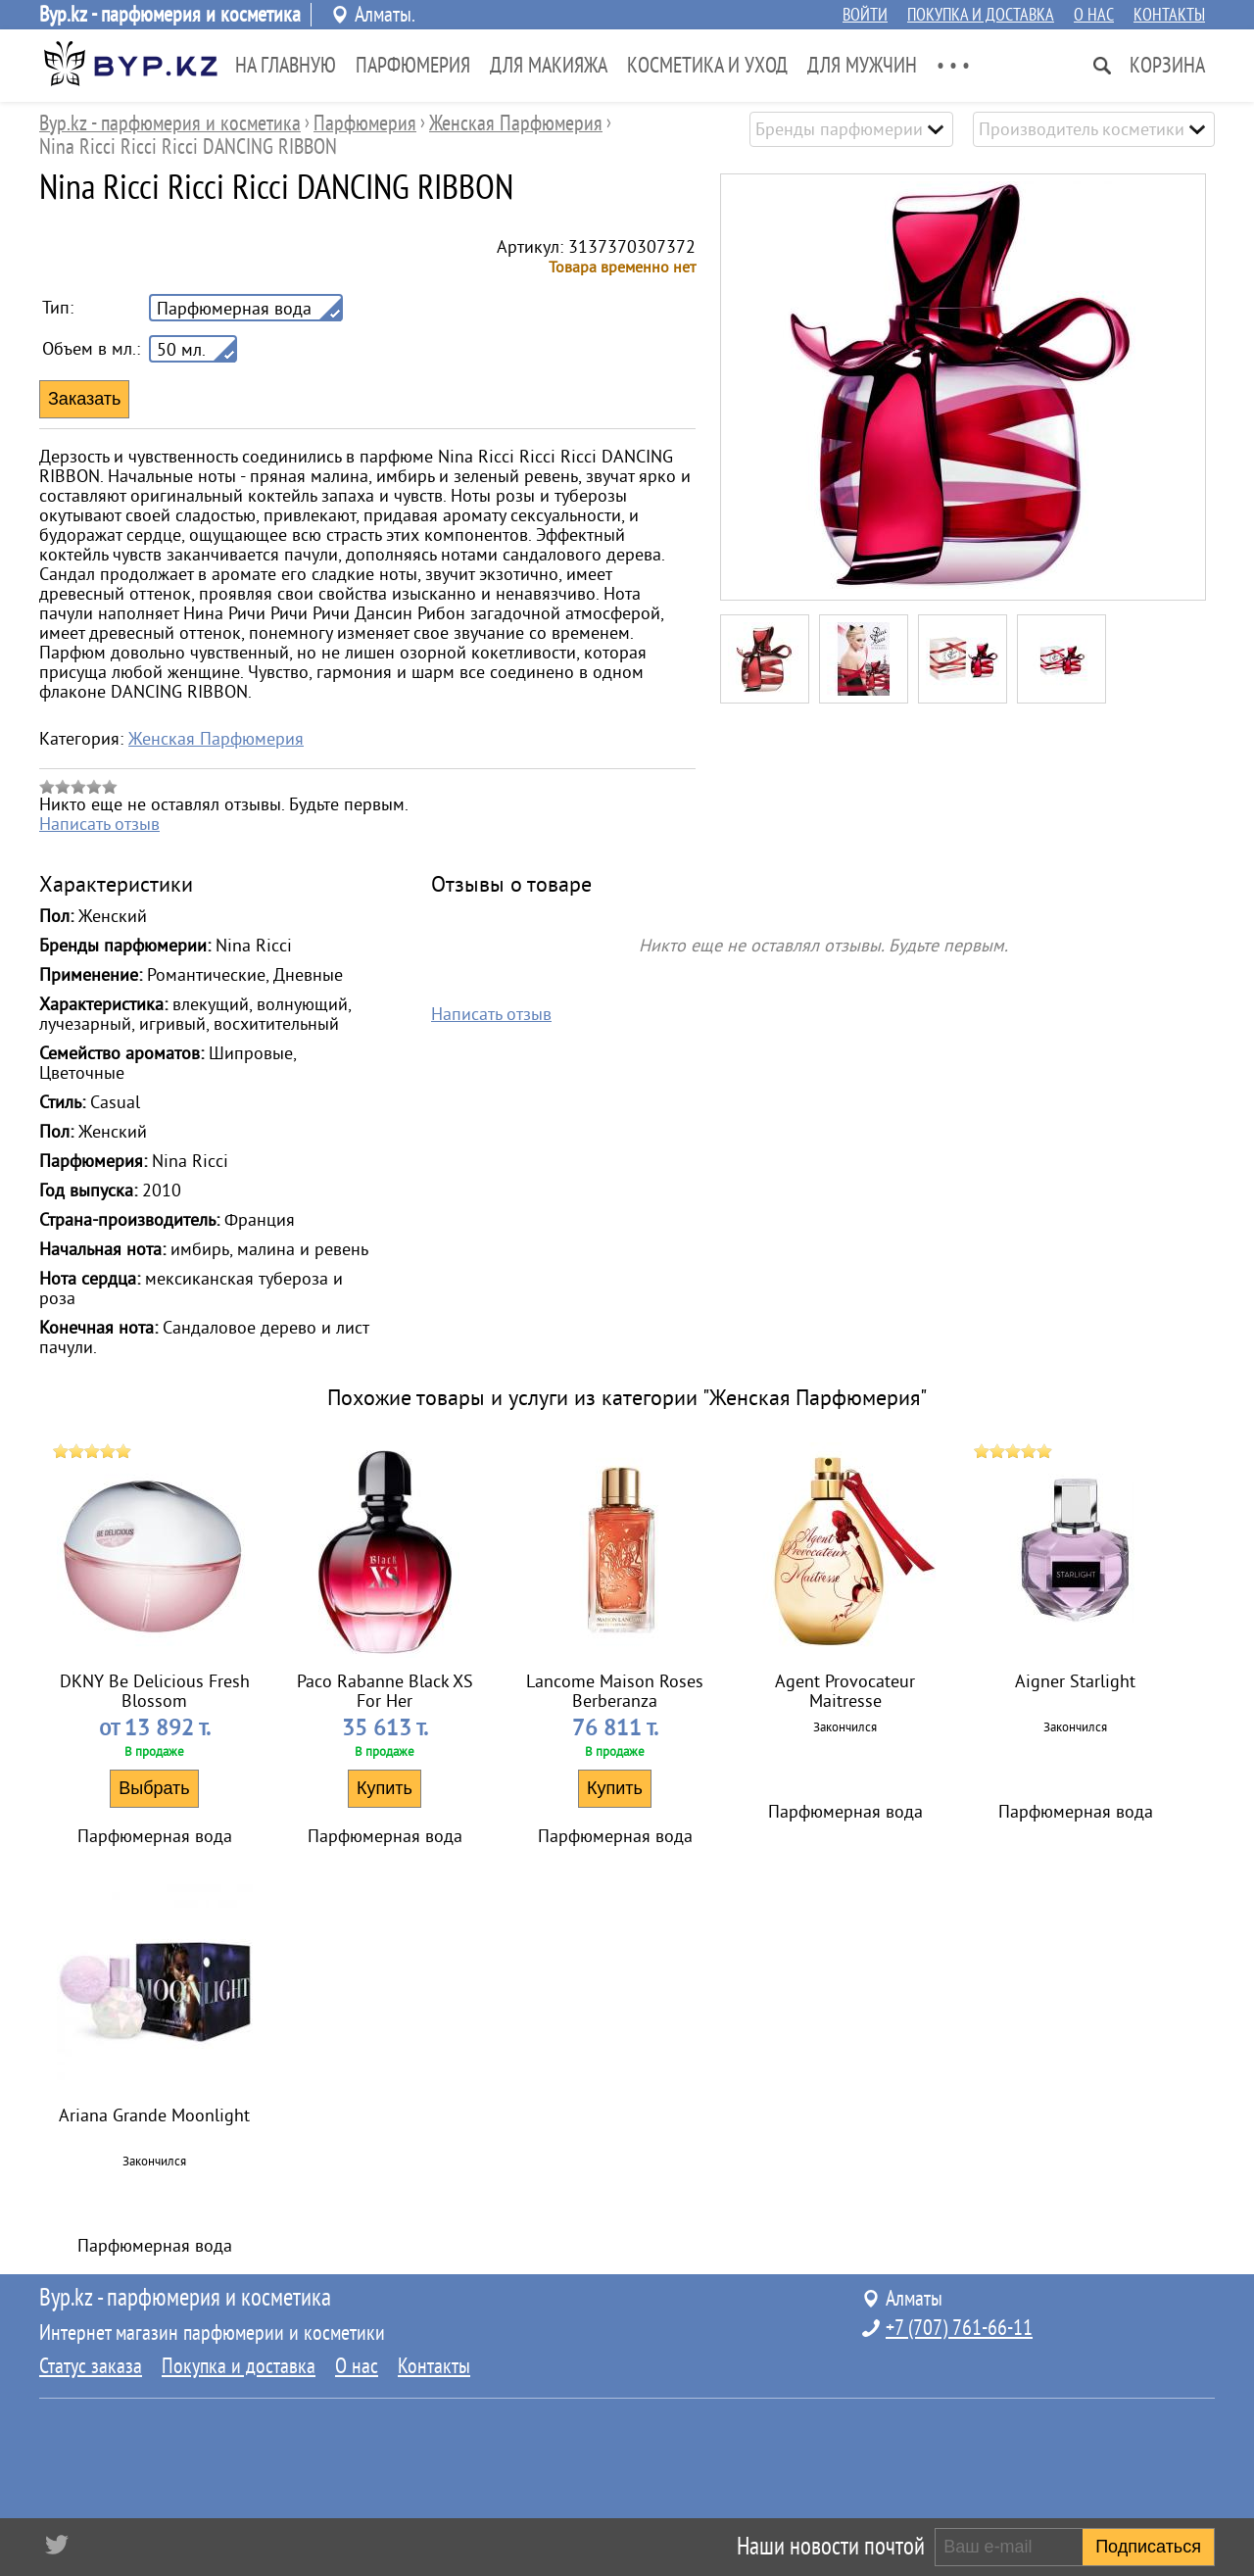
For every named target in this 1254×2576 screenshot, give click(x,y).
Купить (384, 1788)
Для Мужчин (862, 65)
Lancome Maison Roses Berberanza (614, 1691)
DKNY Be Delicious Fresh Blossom (155, 1691)
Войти (865, 14)
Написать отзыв (99, 824)
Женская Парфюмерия (216, 739)
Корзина (1167, 65)
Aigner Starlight (1075, 1681)
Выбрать (154, 1788)
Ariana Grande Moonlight (154, 2115)
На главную (285, 65)
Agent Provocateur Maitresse (845, 1691)
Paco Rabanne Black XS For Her (385, 1691)
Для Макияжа (548, 65)
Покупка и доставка (980, 14)
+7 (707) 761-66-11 (959, 2328)
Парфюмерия (413, 65)
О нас (1094, 14)
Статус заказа (90, 2366)
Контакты (1169, 14)
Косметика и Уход (707, 65)
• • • (953, 65)
